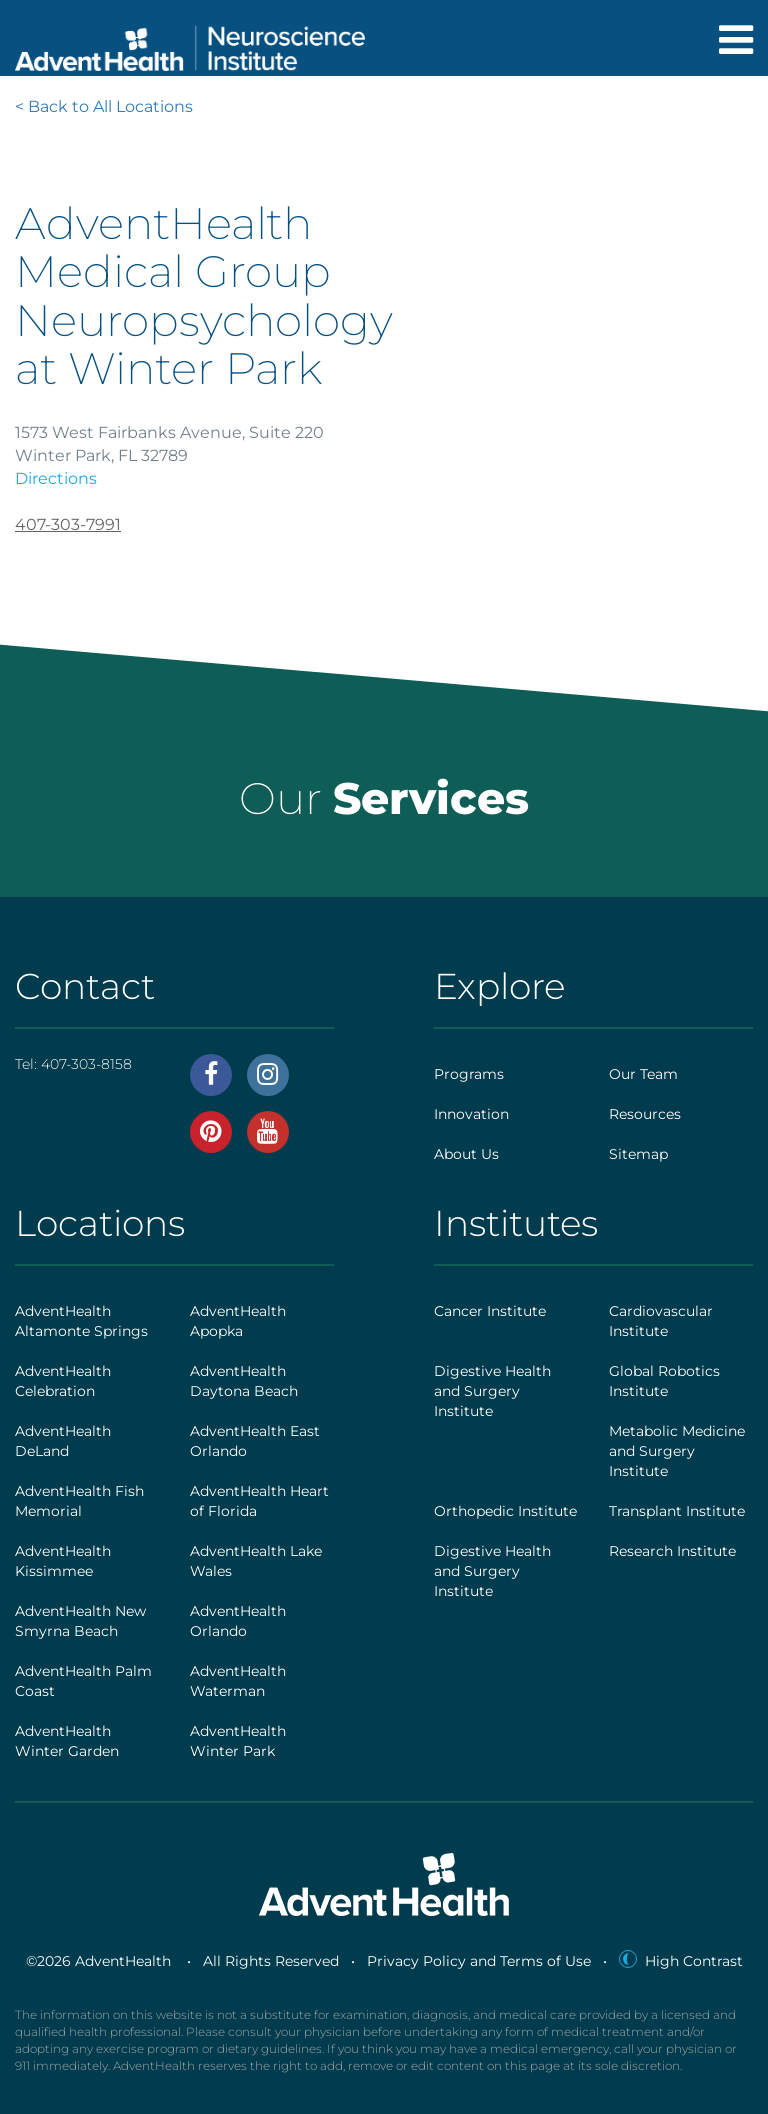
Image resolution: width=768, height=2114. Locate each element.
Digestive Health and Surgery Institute (492, 1391)
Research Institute (672, 1551)
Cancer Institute (490, 1311)
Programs (469, 1074)
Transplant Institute (677, 1511)
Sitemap (638, 1154)
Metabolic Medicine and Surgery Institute (677, 1451)
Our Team (643, 1074)
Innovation (471, 1114)
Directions (56, 478)
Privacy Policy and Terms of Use (479, 1961)
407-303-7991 (68, 524)
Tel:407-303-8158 (73, 1064)
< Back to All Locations (104, 106)
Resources (645, 1114)
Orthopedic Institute (505, 1511)
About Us (466, 1154)
